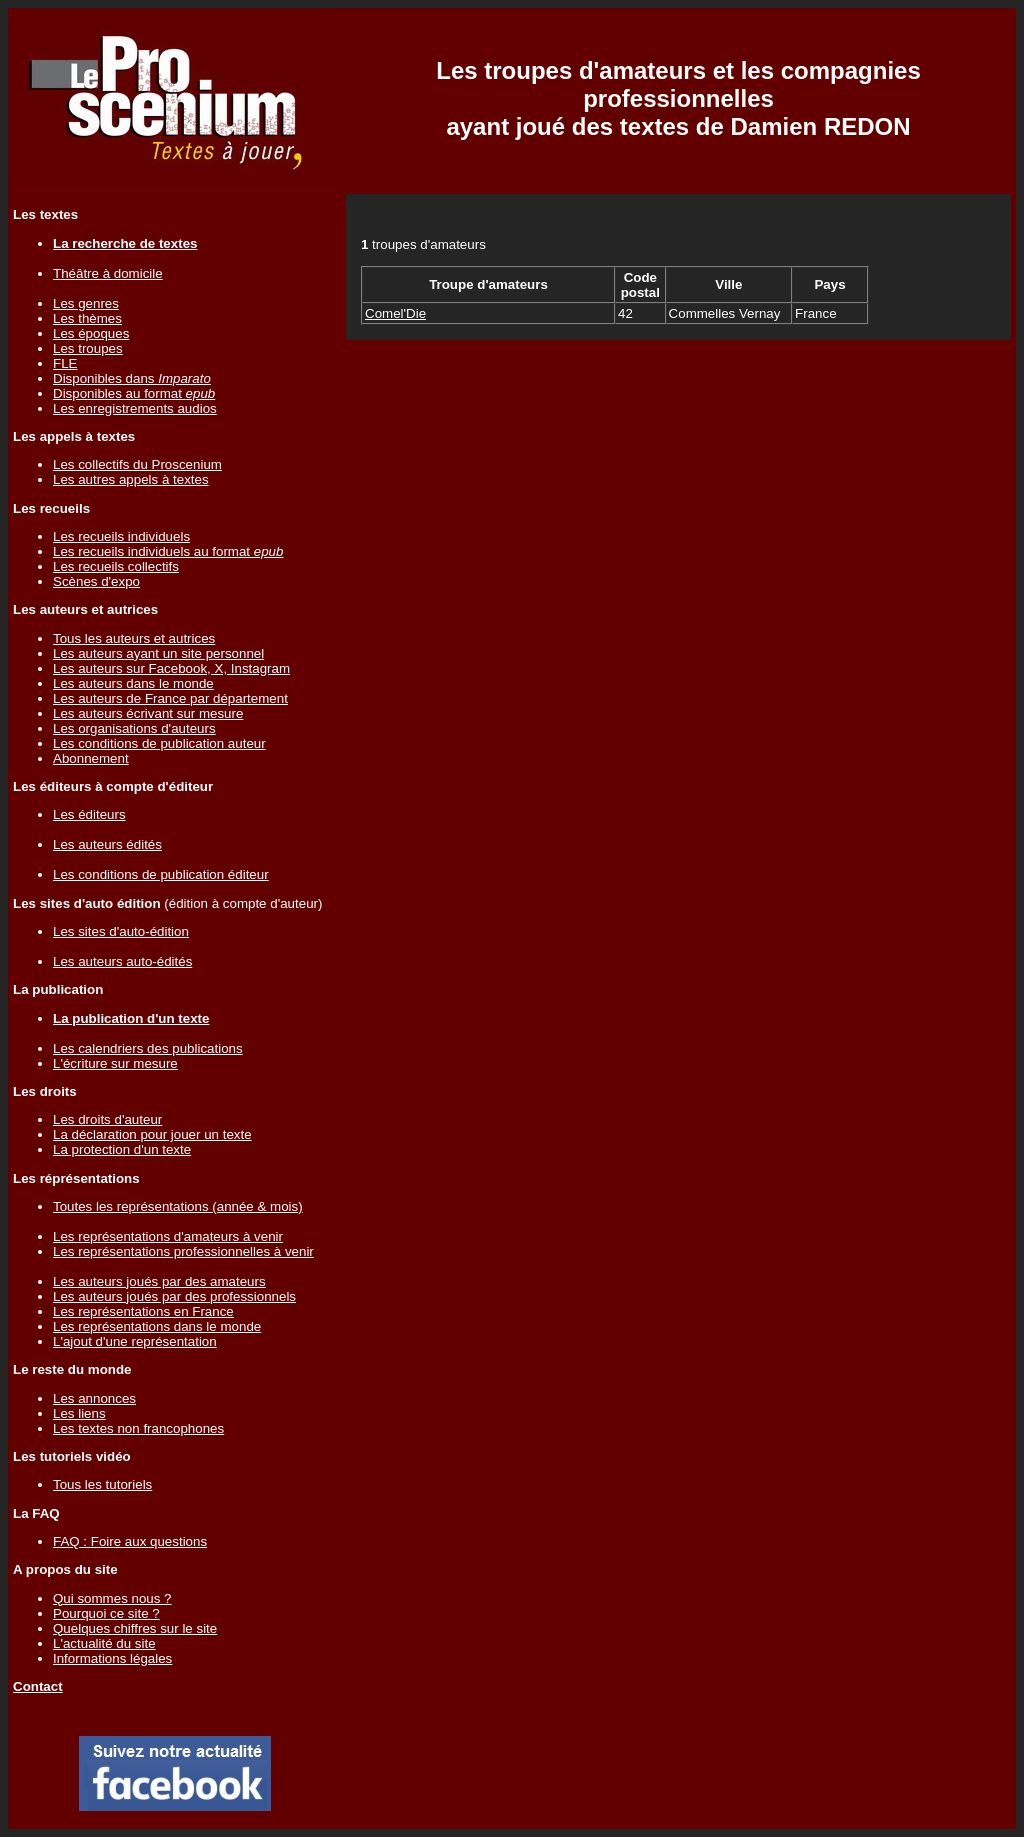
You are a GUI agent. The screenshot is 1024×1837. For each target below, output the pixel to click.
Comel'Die (395, 313)
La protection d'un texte (122, 1149)
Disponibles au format (134, 393)
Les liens (79, 1413)
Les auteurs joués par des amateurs (159, 1281)
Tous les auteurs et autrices (134, 638)
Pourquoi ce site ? (106, 1613)
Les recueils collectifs (116, 566)
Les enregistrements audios (135, 408)
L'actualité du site (104, 1643)
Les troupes (88, 348)
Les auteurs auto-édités (122, 961)
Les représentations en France (143, 1311)
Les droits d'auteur (107, 1119)
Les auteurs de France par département (170, 698)
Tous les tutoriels (102, 1484)
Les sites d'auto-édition (121, 931)
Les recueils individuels (121, 536)
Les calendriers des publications (148, 1048)
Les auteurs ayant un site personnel (158, 653)
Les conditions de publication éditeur (161, 874)
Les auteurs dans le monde (133, 683)
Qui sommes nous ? (112, 1598)
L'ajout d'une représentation (135, 1341)
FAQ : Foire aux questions (130, 1541)
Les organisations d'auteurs (134, 728)
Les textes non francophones (138, 1428)
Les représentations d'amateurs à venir (168, 1236)
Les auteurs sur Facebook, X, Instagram (171, 668)
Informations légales (112, 1658)
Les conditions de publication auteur (159, 743)
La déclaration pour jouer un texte (152, 1134)
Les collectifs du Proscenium (137, 464)
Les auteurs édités (107, 844)
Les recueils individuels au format (168, 551)
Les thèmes (87, 318)
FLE (65, 363)
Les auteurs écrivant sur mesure (148, 713)
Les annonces (94, 1398)
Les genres (86, 303)
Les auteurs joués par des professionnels (174, 1296)
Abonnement (91, 758)
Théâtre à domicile (108, 273)
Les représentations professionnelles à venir (183, 1251)
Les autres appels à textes (131, 479)
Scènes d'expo (96, 581)
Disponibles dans (132, 378)
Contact (38, 1686)
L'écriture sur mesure (115, 1063)
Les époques (91, 333)
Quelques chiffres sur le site (135, 1628)
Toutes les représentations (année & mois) (178, 1206)
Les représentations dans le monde (157, 1326)
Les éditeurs (89, 814)
